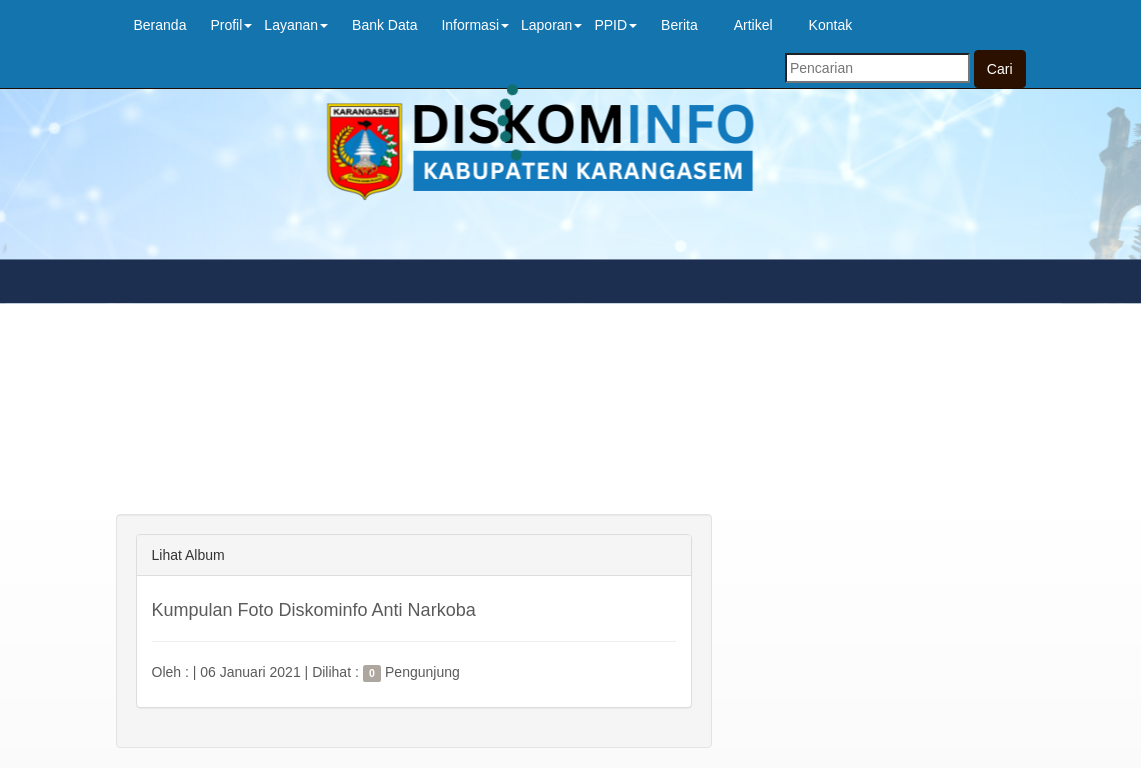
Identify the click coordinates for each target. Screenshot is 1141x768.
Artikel (753, 25)
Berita (679, 25)
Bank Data (384, 25)
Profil (231, 25)
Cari (1000, 69)
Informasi (475, 25)
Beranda (160, 25)
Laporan (551, 25)
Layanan (296, 25)
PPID (615, 25)
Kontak (831, 25)
